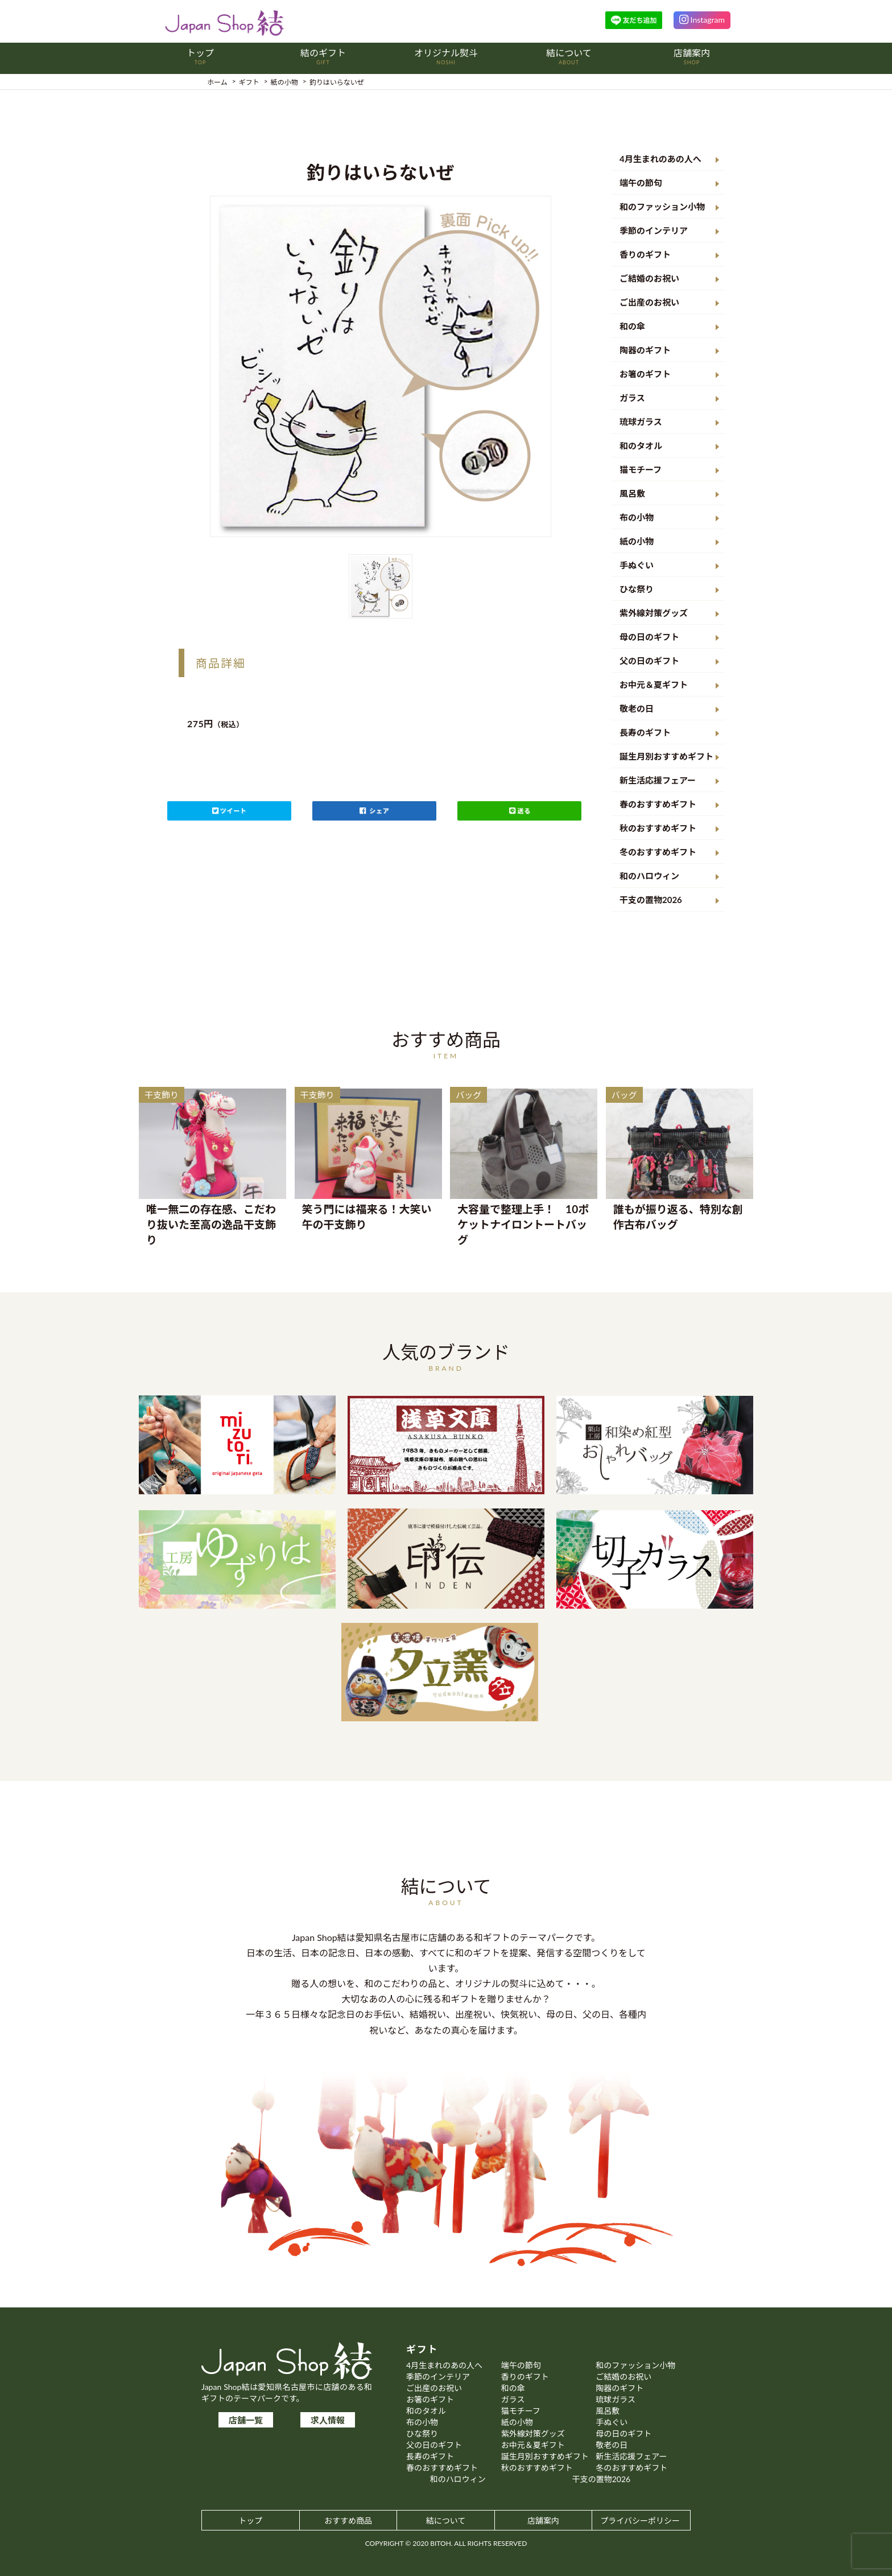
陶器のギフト (645, 350)
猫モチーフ (641, 469)
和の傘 (632, 326)
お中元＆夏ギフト (654, 684)
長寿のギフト (645, 732)
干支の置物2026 (651, 900)
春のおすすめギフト (658, 804)
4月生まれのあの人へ (660, 159)
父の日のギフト (649, 661)
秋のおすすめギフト (658, 828)
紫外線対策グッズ (654, 613)
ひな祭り (637, 589)
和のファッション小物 (662, 206)
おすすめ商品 (348, 2520)
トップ (250, 2520)
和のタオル (641, 445)
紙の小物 (637, 541)
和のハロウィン (649, 876)
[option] (380, 366)
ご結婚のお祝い (649, 278)
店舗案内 (543, 2520)
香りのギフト (645, 254)
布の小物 (637, 517)
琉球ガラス (641, 422)
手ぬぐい (637, 565)
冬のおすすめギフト (658, 852)
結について (446, 2520)
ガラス (632, 398)
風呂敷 (632, 493)
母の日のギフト (649, 637)
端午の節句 (641, 183)
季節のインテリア (654, 230)
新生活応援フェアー (658, 780)
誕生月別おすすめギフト (666, 756)
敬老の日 (637, 708)
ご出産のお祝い (649, 302)
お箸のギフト (645, 374)
